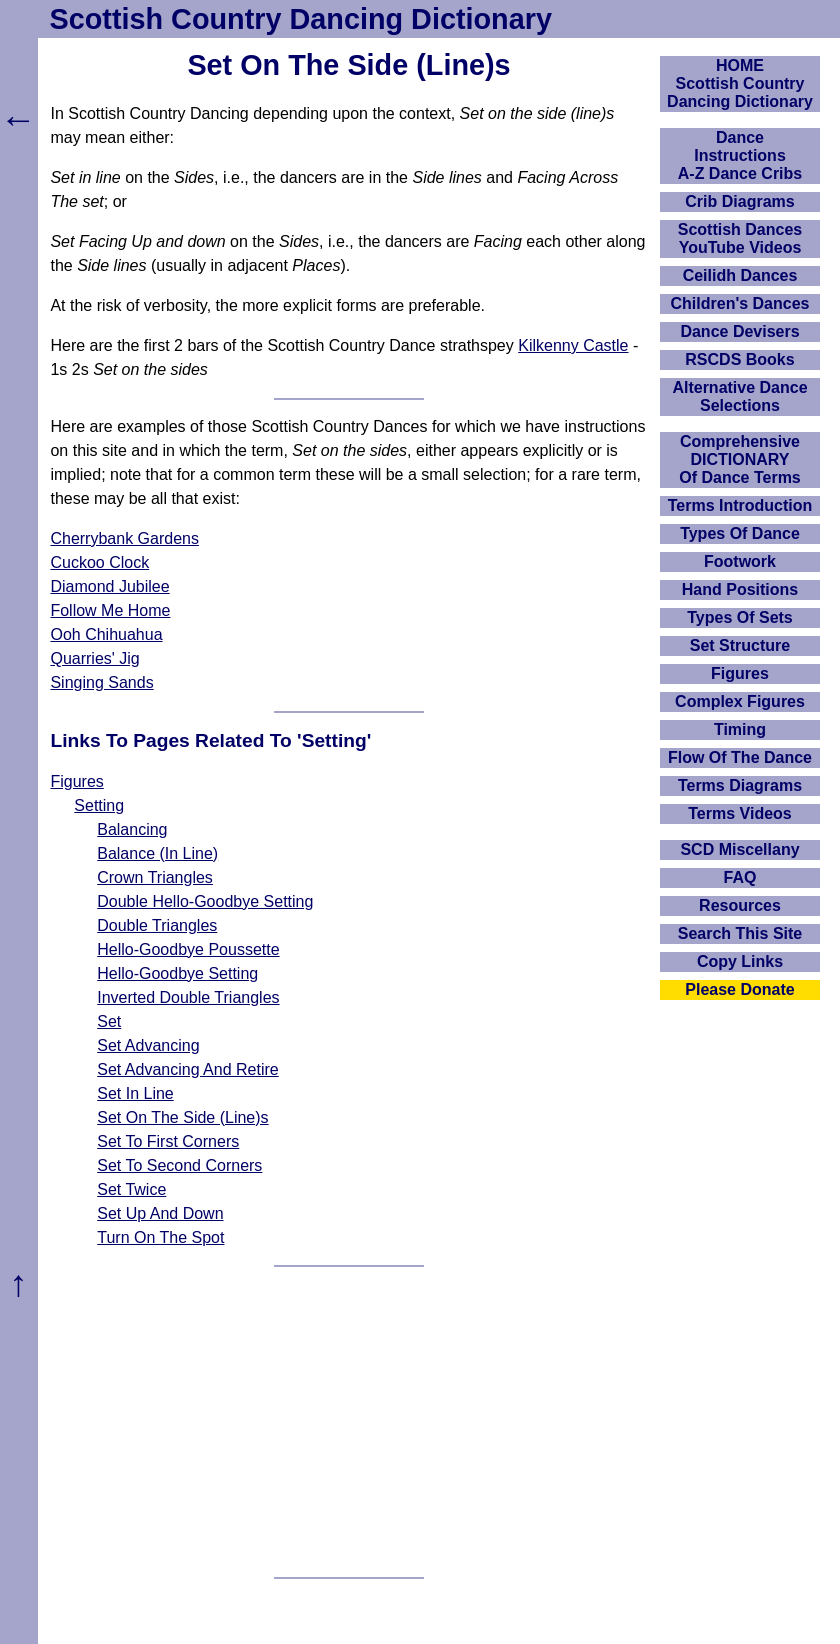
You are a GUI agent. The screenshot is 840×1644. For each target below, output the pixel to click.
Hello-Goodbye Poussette (188, 949)
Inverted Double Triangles (188, 997)
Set (109, 1021)
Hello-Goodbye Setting (177, 973)
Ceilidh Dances (740, 275)
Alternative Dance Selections (739, 396)
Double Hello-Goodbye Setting (205, 901)
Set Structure (740, 645)
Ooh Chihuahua (106, 634)
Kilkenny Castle (573, 345)
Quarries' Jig (94, 658)
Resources (740, 905)
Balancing (132, 829)
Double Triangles (157, 925)
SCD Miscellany (739, 849)
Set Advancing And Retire (187, 1069)
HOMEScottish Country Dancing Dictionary (740, 83)
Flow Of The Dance (740, 757)
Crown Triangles (155, 877)
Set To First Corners (168, 1141)
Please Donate (739, 989)
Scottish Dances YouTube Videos (740, 238)
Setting (99, 805)
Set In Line (135, 1093)
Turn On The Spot (160, 1237)
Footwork (740, 561)
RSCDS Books (739, 359)
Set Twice (131, 1189)
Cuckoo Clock (99, 562)
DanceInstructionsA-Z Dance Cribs (740, 155)
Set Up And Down (160, 1213)
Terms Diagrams (740, 785)
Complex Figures (740, 701)
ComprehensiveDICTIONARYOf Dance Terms (740, 459)
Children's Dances (740, 303)
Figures (76, 781)
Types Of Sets (740, 617)
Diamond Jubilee (109, 586)
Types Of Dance (740, 533)
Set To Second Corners (179, 1165)
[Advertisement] (349, 1422)
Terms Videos (739, 813)
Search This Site (740, 933)
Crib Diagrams (739, 201)
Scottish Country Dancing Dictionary (301, 19)
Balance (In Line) (157, 853)
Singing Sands (101, 682)
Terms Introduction (740, 505)
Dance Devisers (739, 331)
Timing (740, 729)
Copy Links (740, 961)
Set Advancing (148, 1045)
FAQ (740, 877)
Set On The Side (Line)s (182, 1117)
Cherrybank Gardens (124, 538)
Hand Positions (740, 589)
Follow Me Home (110, 610)
